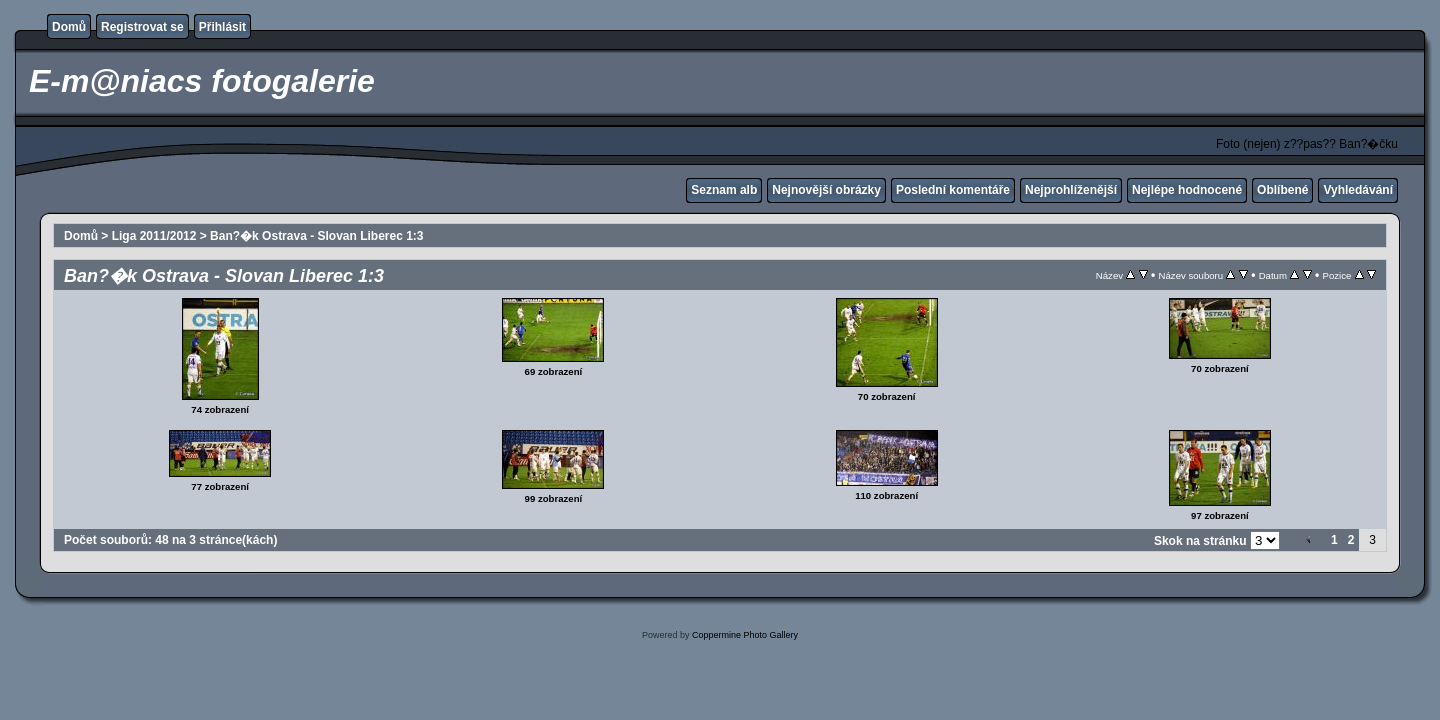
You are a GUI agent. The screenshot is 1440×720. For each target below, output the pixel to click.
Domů (69, 27)
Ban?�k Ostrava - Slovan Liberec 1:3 (316, 236)
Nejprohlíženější (1071, 190)
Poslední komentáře (953, 190)
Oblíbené (1282, 190)
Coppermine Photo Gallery (745, 635)
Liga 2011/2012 (154, 236)
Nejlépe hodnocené (1187, 190)
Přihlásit (222, 27)
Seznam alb (724, 190)
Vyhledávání (1358, 190)
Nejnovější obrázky (826, 190)
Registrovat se (142, 27)
